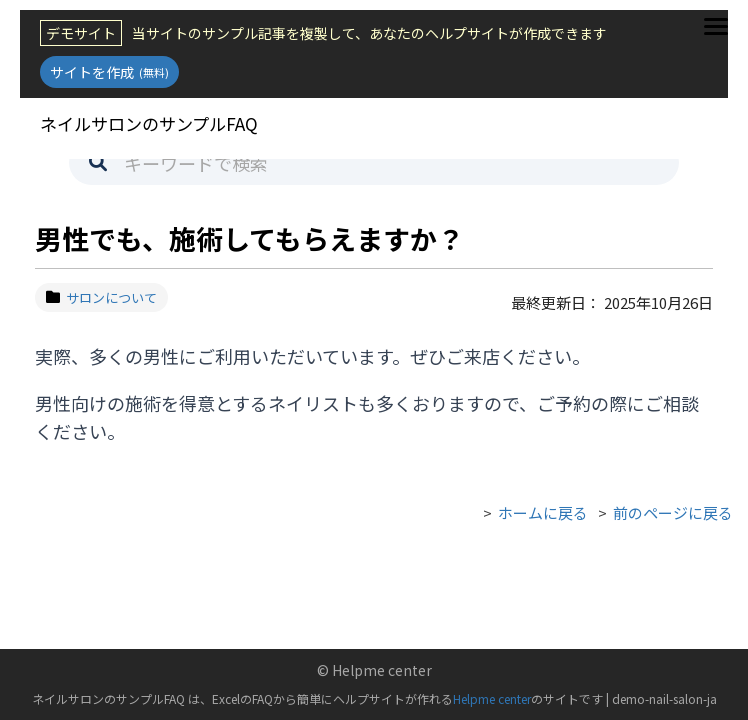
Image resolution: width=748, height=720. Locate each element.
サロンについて (101, 297)
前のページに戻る (673, 512)
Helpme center (492, 698)
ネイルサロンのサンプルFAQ (154, 123)
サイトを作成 (109, 72)
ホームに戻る (543, 512)
